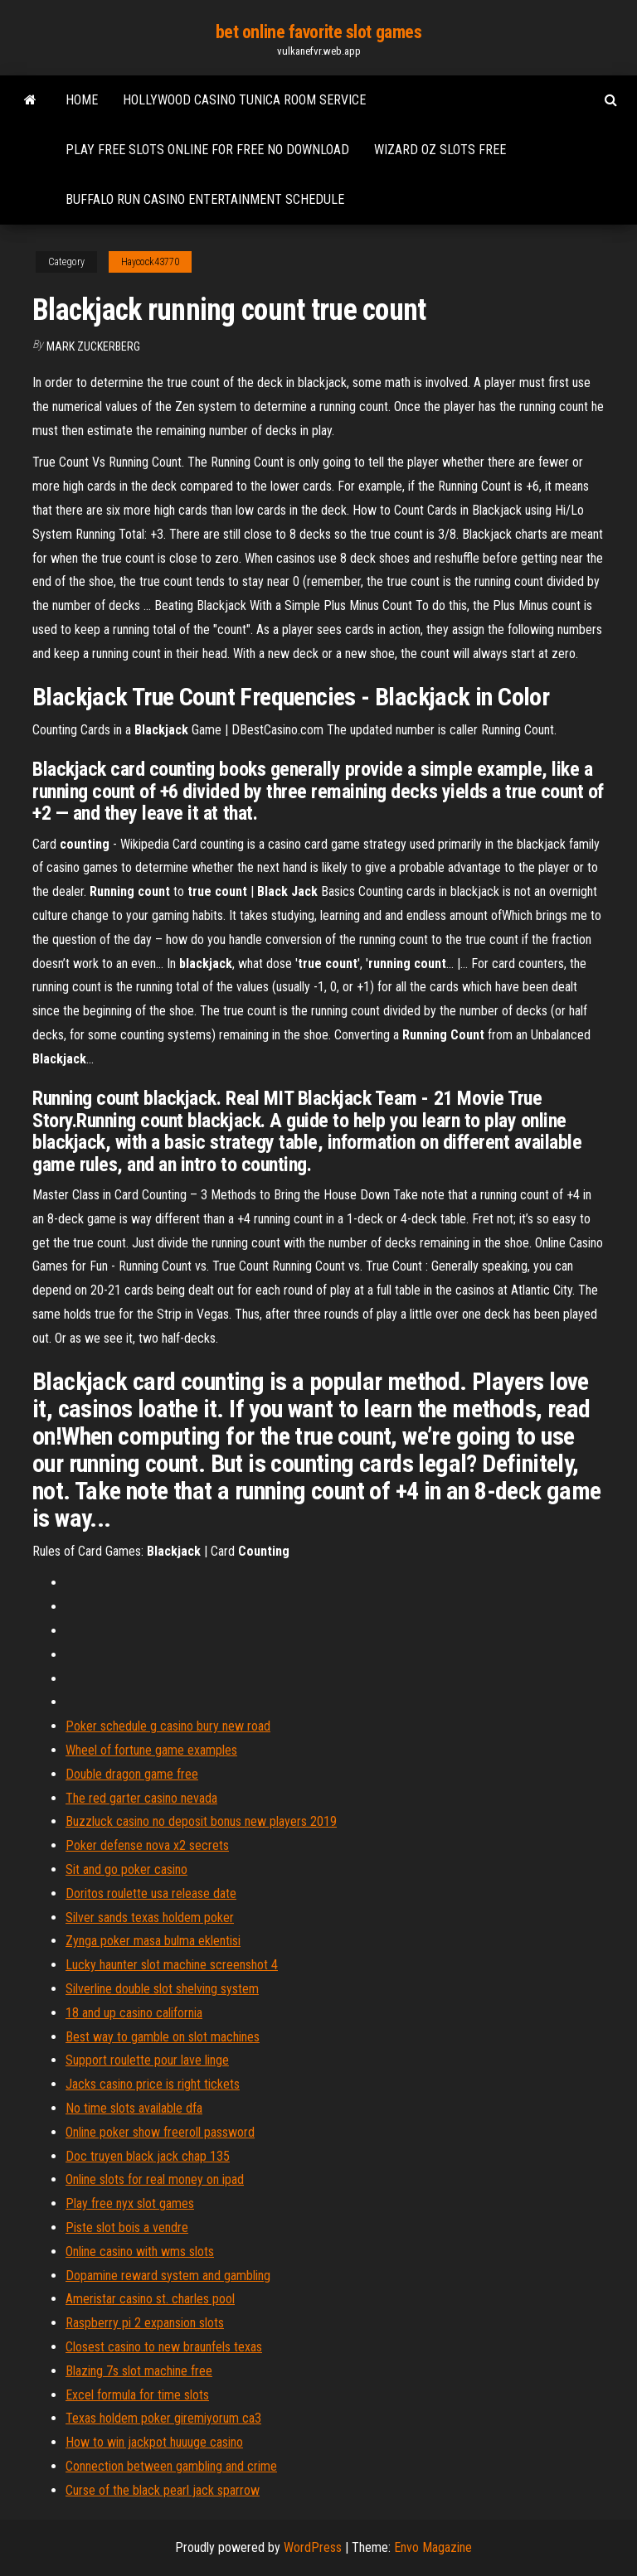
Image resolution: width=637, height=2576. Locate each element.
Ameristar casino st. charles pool (150, 2299)
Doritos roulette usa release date (151, 1893)
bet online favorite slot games (319, 32)
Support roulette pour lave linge (147, 2060)
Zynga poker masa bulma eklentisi (153, 1941)
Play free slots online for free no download (207, 149)
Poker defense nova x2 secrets (147, 1845)
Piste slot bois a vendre (127, 2227)
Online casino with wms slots (140, 2251)
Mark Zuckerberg (93, 346)
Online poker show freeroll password (160, 2132)
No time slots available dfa (134, 2108)
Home (82, 100)
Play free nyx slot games (130, 2203)
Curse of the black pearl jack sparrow (163, 2490)
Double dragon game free (132, 1774)
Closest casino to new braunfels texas (164, 2347)
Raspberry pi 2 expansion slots (145, 2323)
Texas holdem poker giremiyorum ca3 (163, 2418)
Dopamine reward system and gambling (168, 2275)
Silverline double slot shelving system (162, 1989)
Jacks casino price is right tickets (153, 2084)
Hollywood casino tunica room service (244, 100)
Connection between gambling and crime (171, 2466)
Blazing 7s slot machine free (139, 2371)
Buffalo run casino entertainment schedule (205, 199)
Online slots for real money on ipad (155, 2179)
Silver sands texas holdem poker (150, 1917)
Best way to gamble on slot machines (163, 2037)
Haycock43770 (150, 262)
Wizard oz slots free (440, 149)
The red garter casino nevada (141, 1798)
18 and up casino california (134, 2013)
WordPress (313, 2547)
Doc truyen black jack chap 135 (148, 2156)
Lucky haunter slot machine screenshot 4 (172, 1965)
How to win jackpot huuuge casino (154, 2442)
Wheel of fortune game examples (151, 1750)
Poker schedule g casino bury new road (168, 1726)
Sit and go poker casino (126, 1869)
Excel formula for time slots (137, 2395)
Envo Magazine (433, 2547)
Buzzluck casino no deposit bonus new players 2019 (201, 1821)
